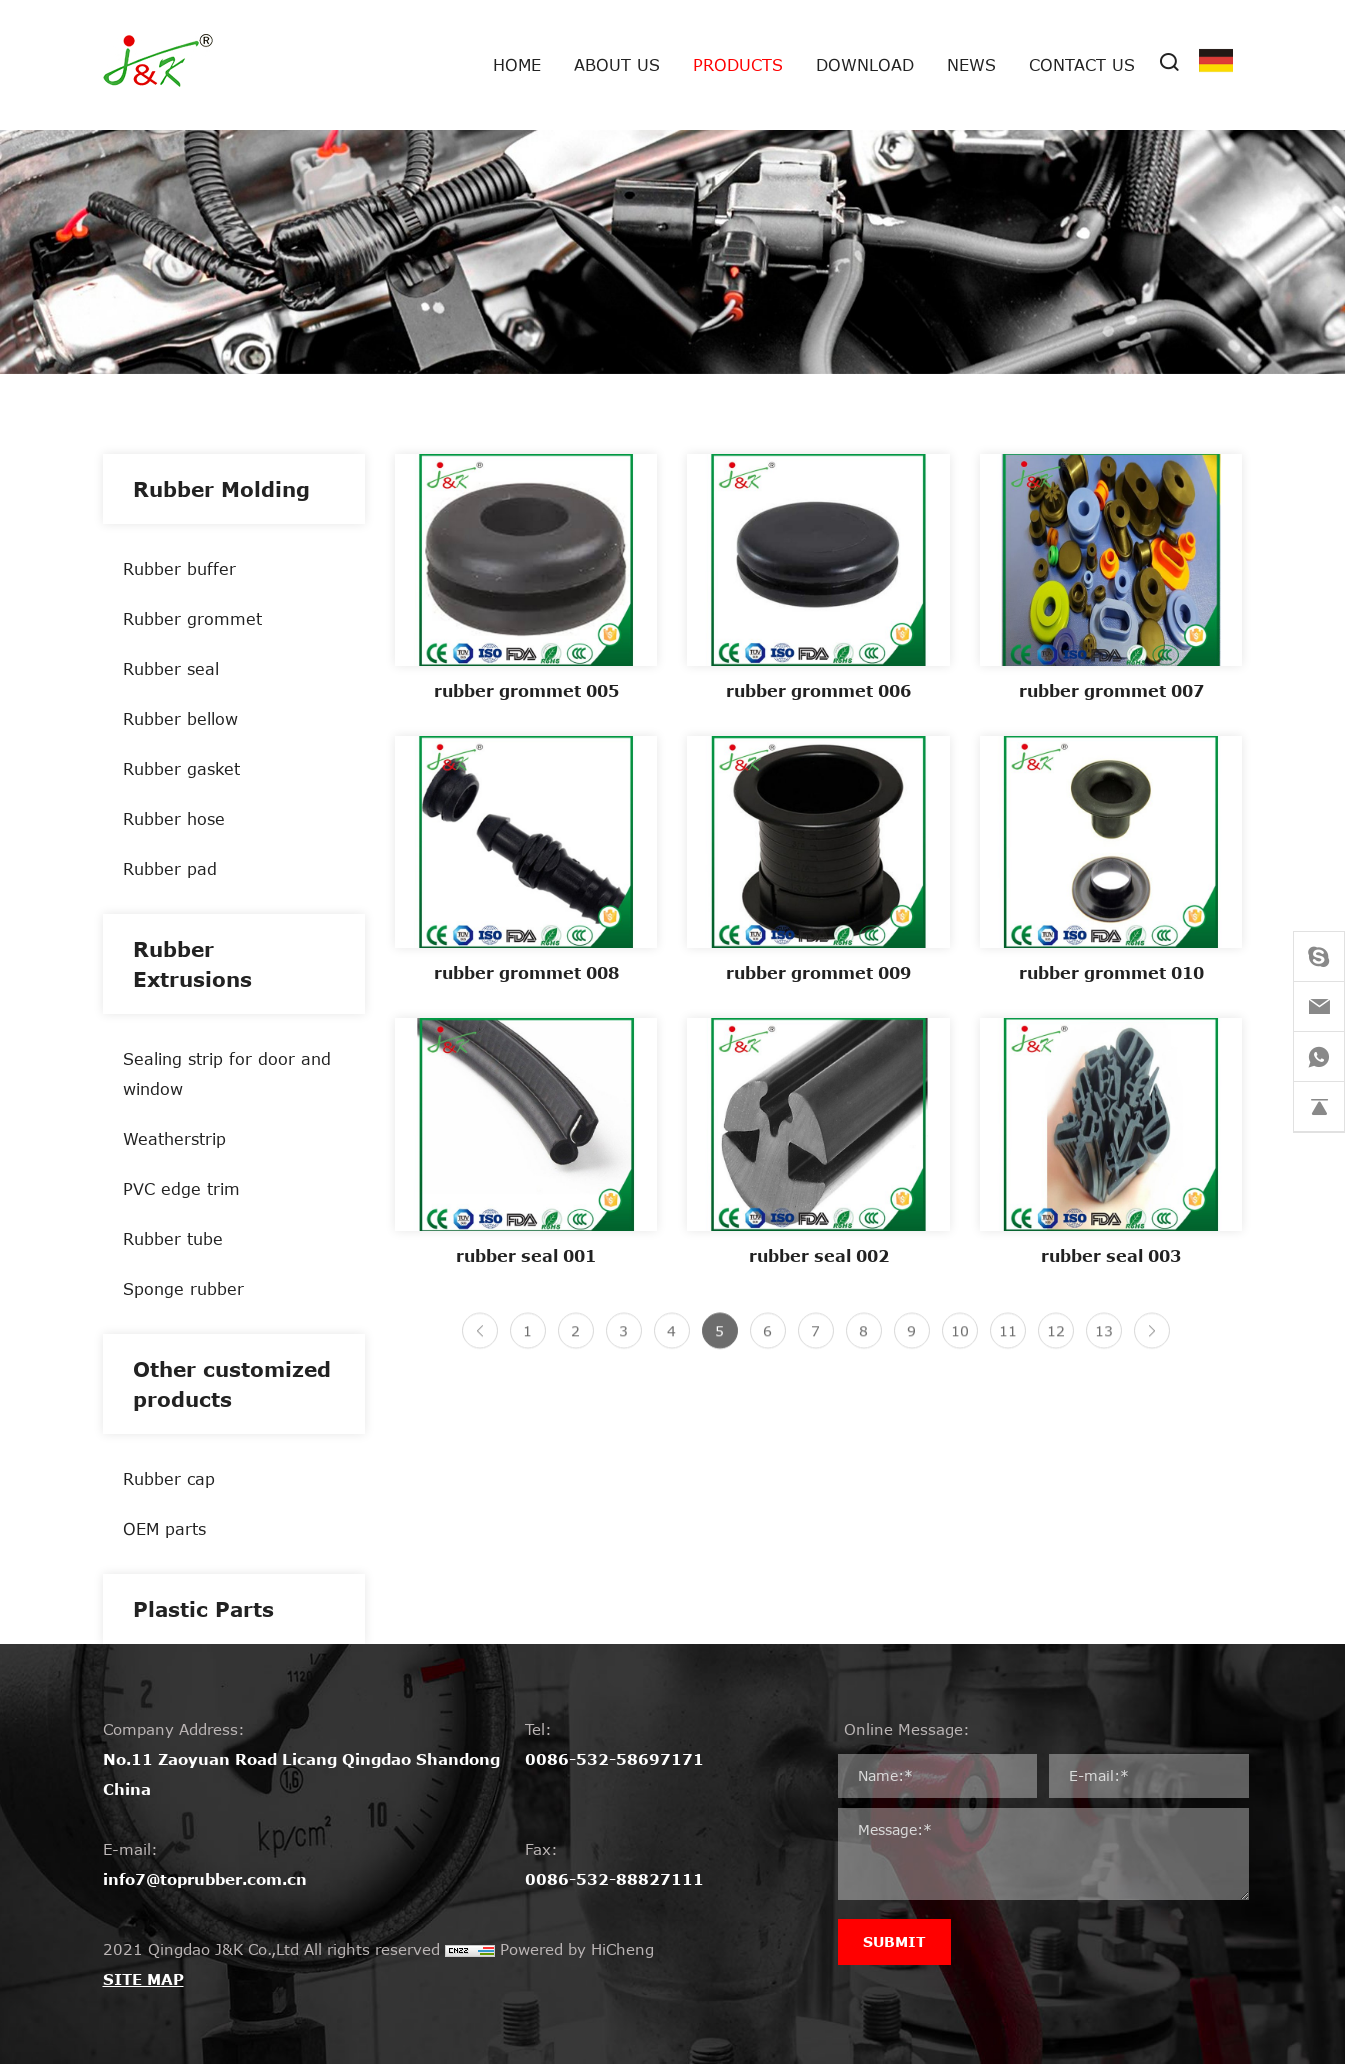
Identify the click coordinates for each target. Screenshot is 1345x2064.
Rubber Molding (221, 489)
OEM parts (164, 1528)
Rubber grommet (192, 618)
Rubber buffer (179, 568)
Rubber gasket (181, 768)
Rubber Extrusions (192, 964)
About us (617, 64)
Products (738, 64)
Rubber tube (173, 1238)
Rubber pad (170, 868)
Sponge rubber (183, 1288)
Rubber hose (174, 818)
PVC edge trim (181, 1188)
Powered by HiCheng (577, 1949)
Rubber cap (169, 1478)
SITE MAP (143, 1979)
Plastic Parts (203, 1609)
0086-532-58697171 (614, 1759)
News (971, 64)
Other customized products (232, 1384)
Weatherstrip (174, 1138)
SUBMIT (894, 1941)
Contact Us (1082, 64)
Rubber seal (171, 668)
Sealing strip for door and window (227, 1073)
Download (865, 64)
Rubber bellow (180, 718)
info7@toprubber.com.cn (205, 1879)
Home (517, 64)
